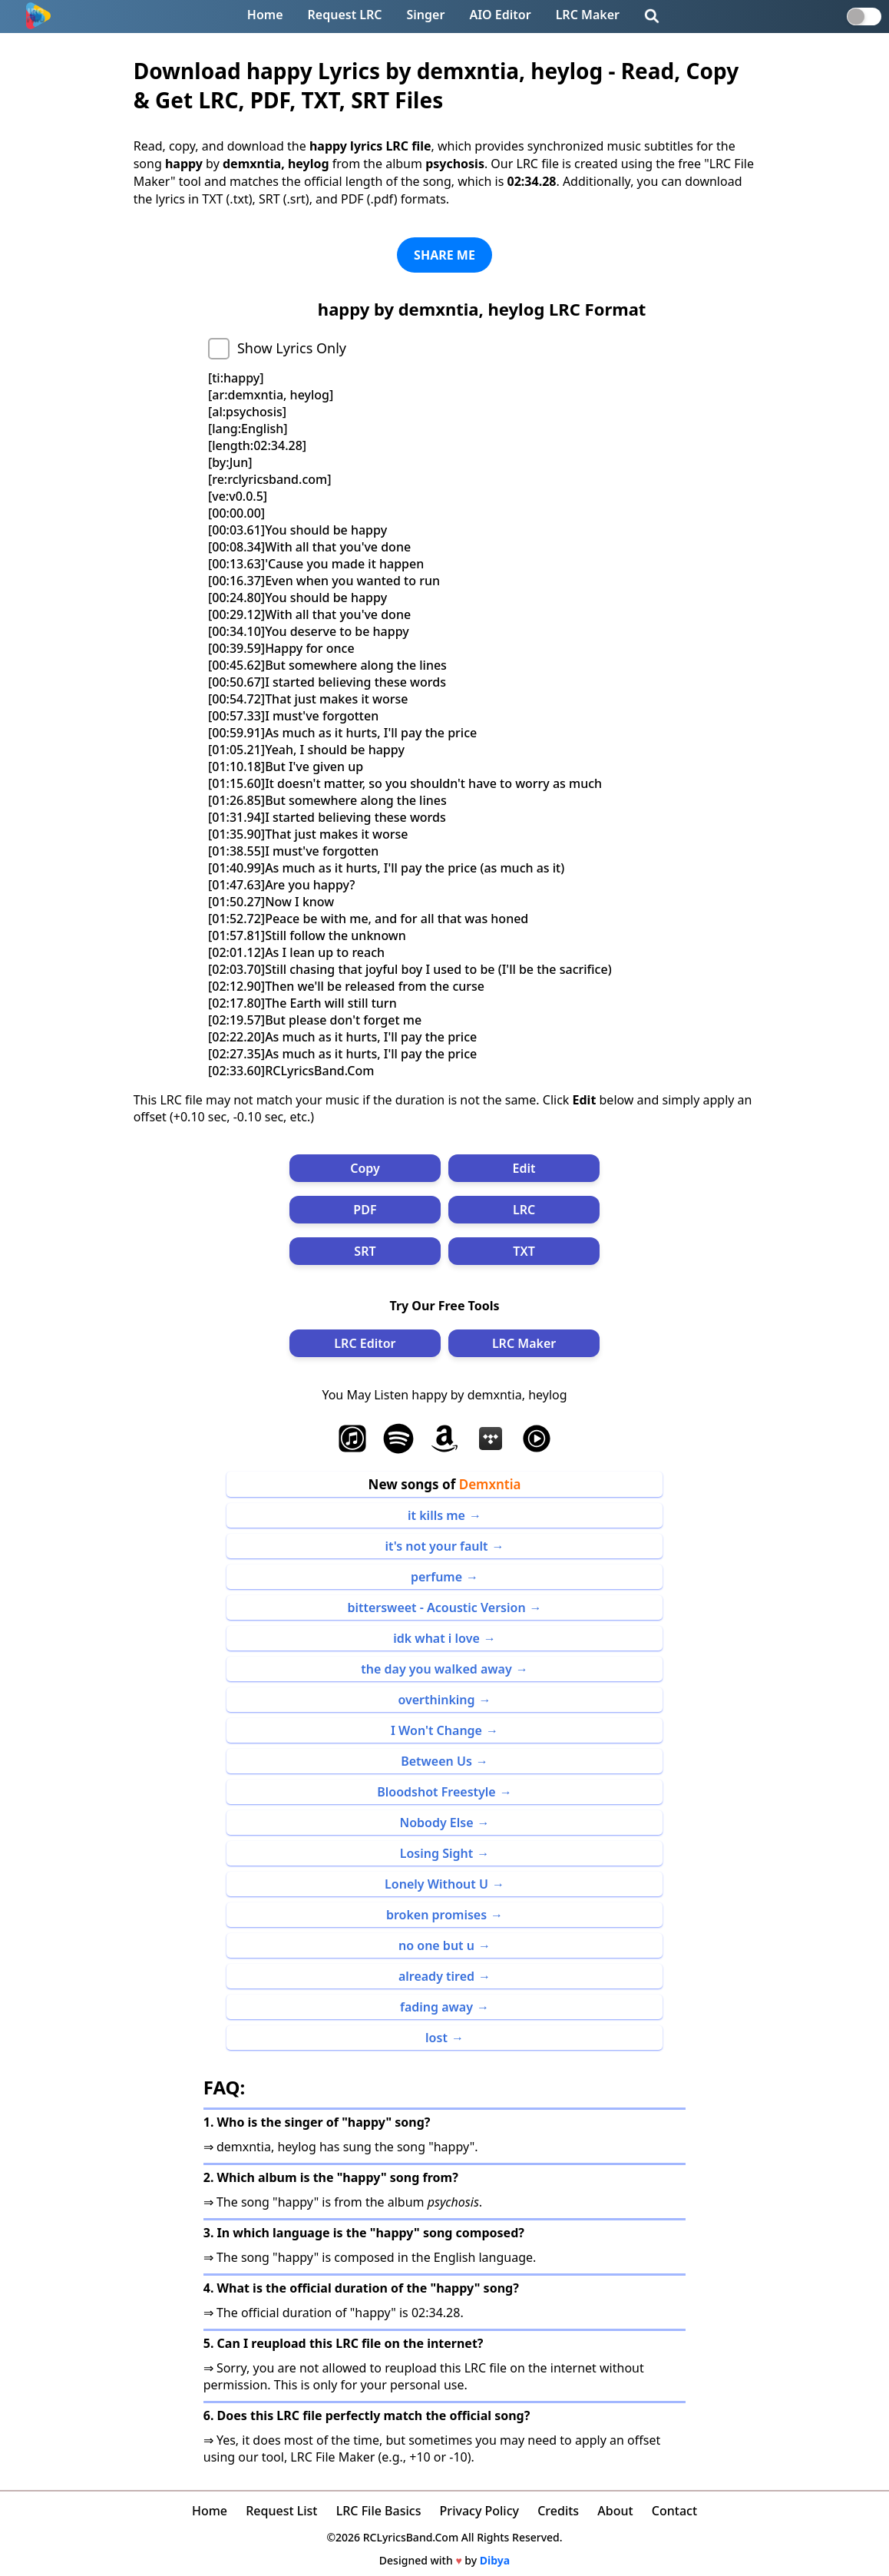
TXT (523, 1251)
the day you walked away (436, 1668)
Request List (281, 2510)
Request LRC (345, 14)
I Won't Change (436, 1730)
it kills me (436, 1515)
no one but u (436, 1945)
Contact (674, 2510)
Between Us (436, 1761)
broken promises (436, 1914)
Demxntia (490, 1484)
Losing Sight (436, 1853)
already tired (436, 1976)
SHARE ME (444, 255)
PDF (364, 1209)
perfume (436, 1576)
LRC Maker (588, 14)
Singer (426, 14)
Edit (524, 1168)
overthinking (436, 1699)
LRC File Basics (378, 2510)
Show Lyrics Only (291, 348)
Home (265, 14)
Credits (558, 2510)
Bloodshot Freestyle (436, 1791)
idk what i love (436, 1638)
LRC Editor (364, 1343)
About (615, 2510)
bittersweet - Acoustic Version (436, 1607)
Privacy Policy (479, 2510)
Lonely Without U (436, 1884)
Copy (365, 1168)
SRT (364, 1251)
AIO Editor (499, 14)
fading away (436, 2006)
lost (436, 2037)
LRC (524, 1209)
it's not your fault (436, 1546)
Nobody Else (436, 1822)
